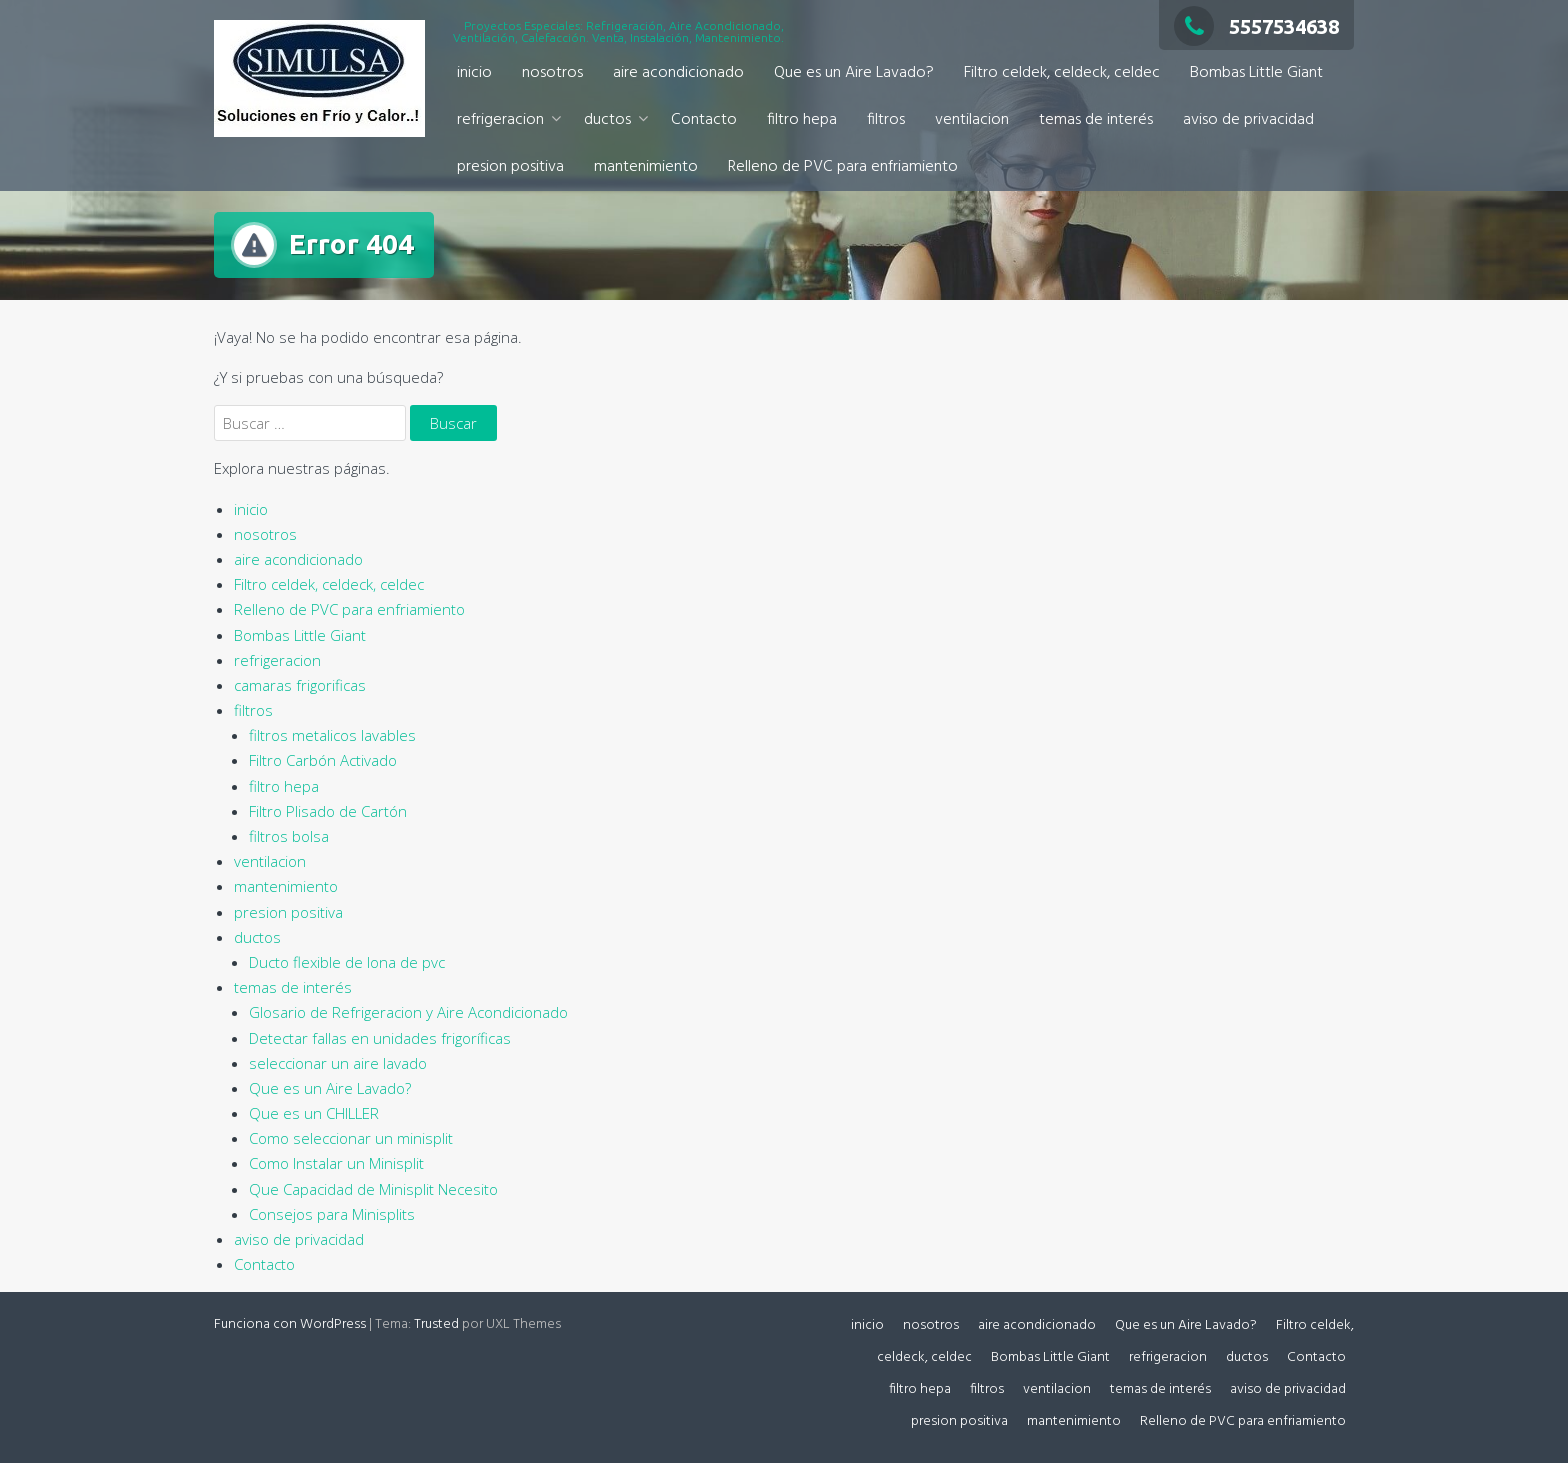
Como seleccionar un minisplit (351, 1138)
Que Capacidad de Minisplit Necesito (373, 1189)
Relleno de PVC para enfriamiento (843, 167)
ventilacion (972, 120)
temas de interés (1096, 120)
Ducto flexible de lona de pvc (347, 962)
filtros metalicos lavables (332, 735)
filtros (886, 120)
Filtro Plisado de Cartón (328, 811)
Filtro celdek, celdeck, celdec (1062, 73)
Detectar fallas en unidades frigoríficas (380, 1038)
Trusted (436, 1324)
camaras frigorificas (300, 685)
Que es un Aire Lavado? (854, 73)
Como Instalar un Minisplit (336, 1163)
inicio (474, 73)
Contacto (704, 120)
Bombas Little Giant (1256, 73)
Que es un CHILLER (314, 1113)
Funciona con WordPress (290, 1324)
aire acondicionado (678, 73)
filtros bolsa (289, 836)
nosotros (552, 73)
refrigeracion (500, 120)
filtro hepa (802, 120)
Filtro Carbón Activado (323, 760)
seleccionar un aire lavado (338, 1063)
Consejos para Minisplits (332, 1214)
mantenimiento (646, 167)
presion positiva (510, 167)
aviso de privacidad (1248, 120)
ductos (607, 120)
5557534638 (1256, 26)
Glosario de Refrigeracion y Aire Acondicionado (408, 1012)
